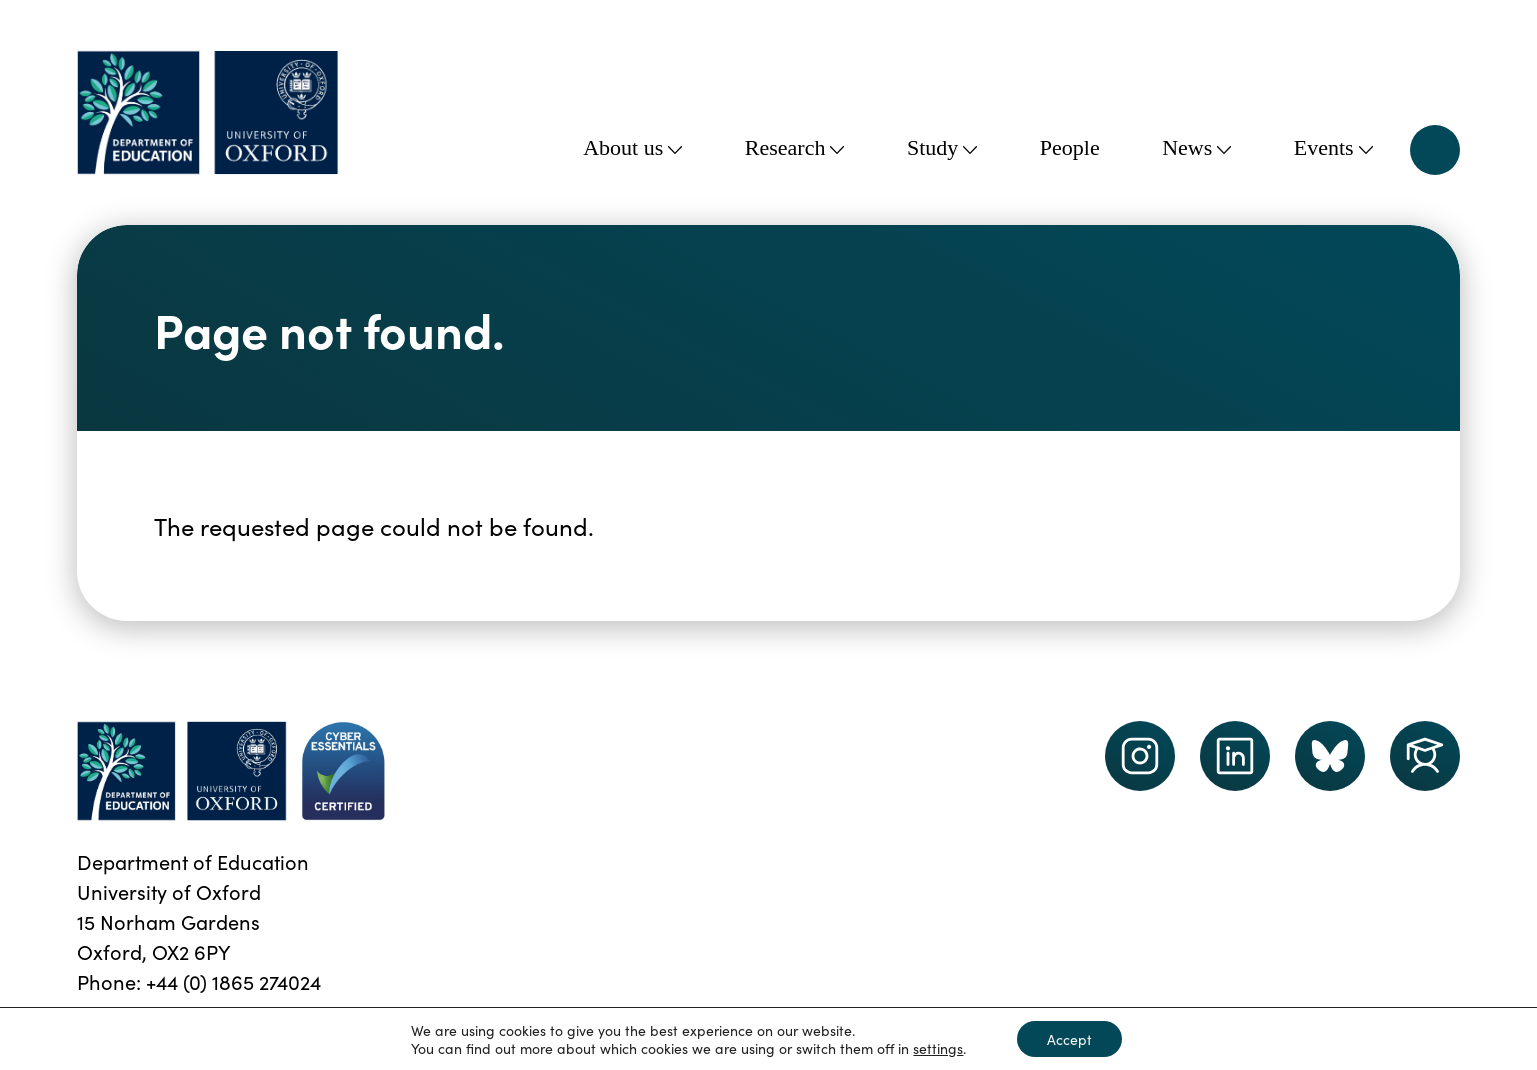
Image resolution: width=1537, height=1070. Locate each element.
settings (938, 1048)
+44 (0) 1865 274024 (233, 981)
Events (1333, 147)
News (1196, 147)
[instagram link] (1140, 756)
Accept (1069, 1039)
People (1070, 147)
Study (942, 147)
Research (795, 147)
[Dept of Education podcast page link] (1330, 756)
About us (632, 147)
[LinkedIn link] (1235, 756)
